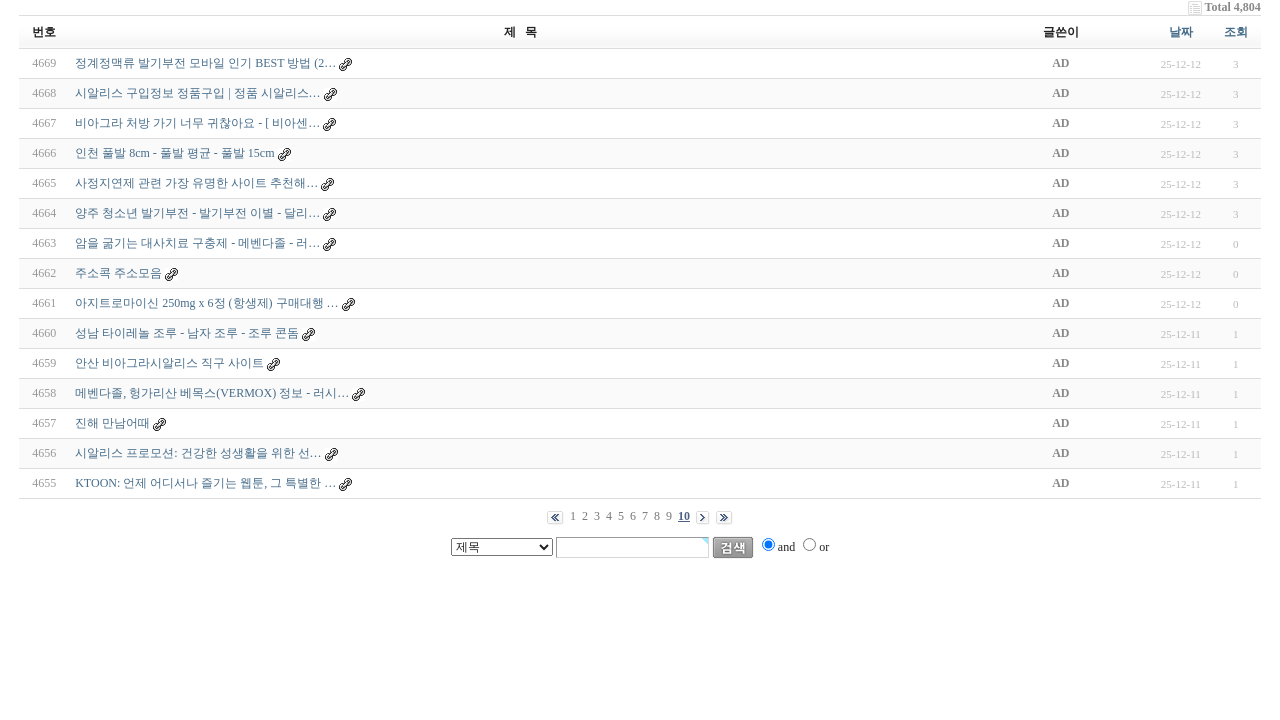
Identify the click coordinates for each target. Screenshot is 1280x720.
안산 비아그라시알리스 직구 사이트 (169, 363)
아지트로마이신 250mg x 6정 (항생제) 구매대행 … (206, 303)
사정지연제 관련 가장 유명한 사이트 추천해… (196, 183)
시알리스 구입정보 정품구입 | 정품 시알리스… (197, 93)
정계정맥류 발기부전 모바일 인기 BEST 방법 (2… (205, 63)
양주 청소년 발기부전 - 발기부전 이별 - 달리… (197, 213)
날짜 (1181, 32)
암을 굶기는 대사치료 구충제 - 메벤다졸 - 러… (197, 243)
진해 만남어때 (112, 423)
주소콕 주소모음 (118, 273)
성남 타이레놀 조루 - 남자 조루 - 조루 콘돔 (187, 333)
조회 (1236, 32)
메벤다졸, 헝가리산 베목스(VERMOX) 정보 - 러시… (212, 393)
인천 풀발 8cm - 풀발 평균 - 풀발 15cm (174, 153)
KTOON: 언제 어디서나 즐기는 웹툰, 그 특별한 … (205, 483)
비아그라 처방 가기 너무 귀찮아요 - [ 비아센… (197, 123)
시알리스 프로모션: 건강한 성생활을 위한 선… (198, 453)
